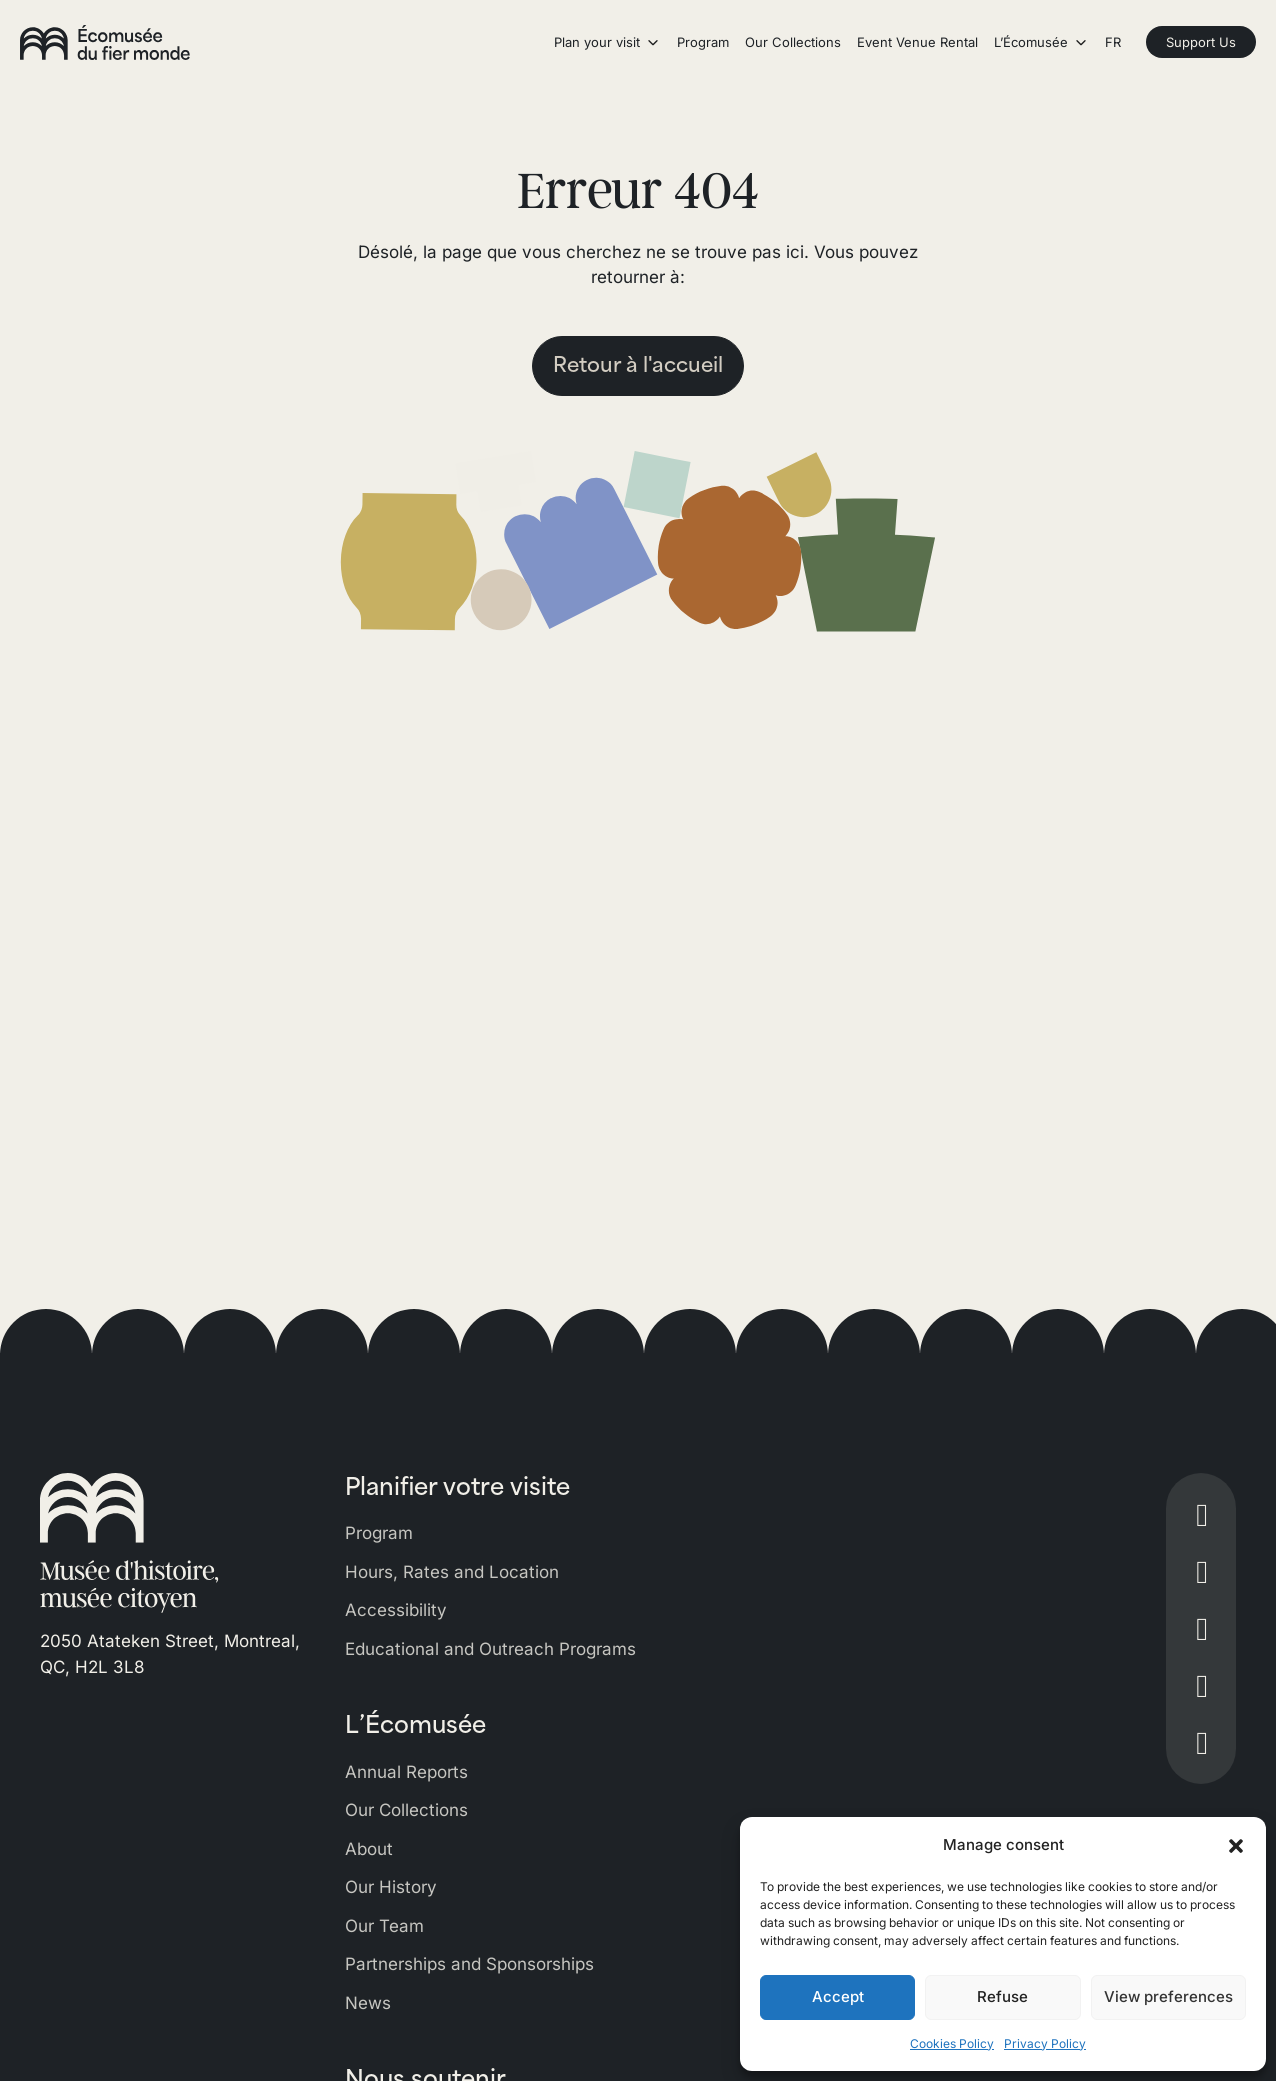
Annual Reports (406, 1772)
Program (379, 1533)
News (368, 2003)
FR (1113, 42)
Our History (391, 1887)
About (369, 1849)
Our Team (384, 1926)
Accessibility (396, 1610)
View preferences (1168, 1996)
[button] (1236, 1845)
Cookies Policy (952, 2043)
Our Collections (406, 1810)
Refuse (1002, 1996)
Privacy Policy (1045, 2043)
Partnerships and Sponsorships (469, 1964)
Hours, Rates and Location (452, 1572)
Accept (838, 1996)
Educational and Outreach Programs (490, 1649)
